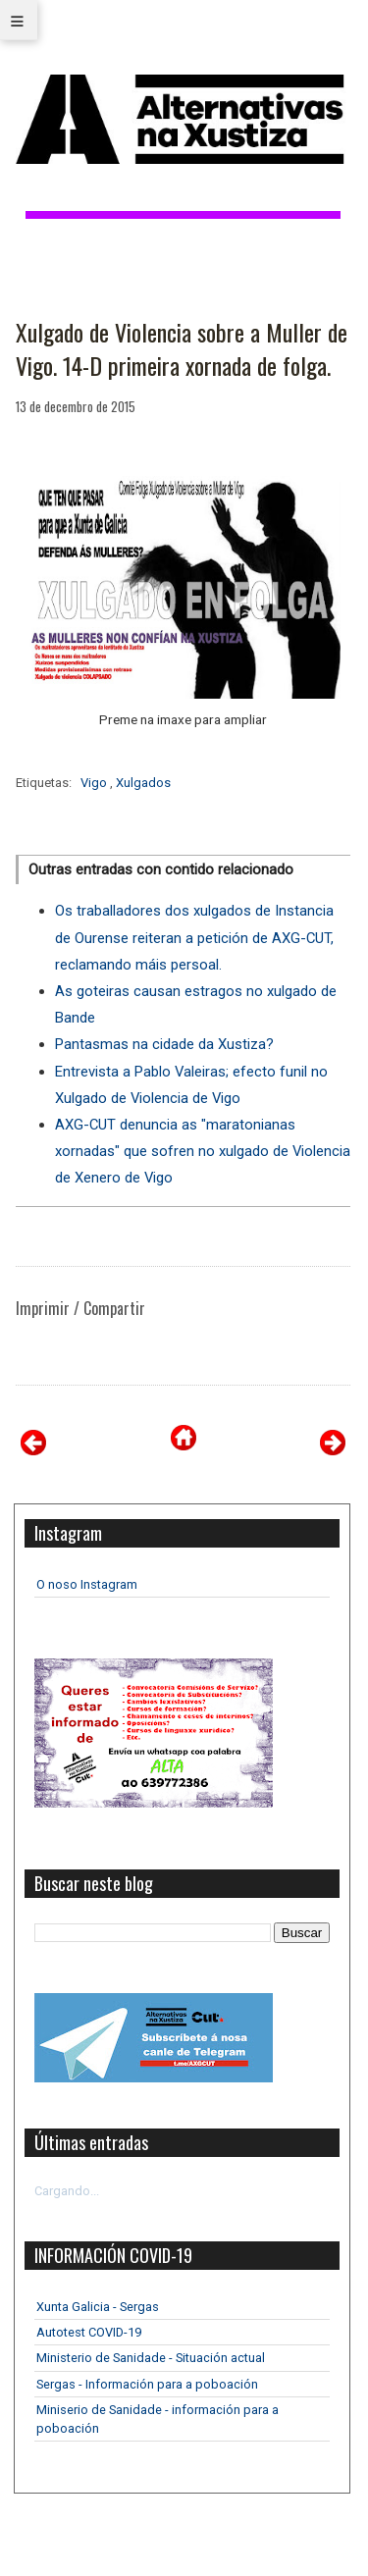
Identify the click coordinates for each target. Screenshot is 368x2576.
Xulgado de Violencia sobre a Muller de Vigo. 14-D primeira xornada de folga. (181, 349)
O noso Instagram (86, 1584)
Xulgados (143, 782)
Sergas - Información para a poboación (147, 2384)
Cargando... (66, 2190)
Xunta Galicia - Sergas (97, 2306)
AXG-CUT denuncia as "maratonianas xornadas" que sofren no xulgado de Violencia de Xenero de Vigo (202, 1151)
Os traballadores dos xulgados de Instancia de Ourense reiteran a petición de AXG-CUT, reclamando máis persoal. (194, 937)
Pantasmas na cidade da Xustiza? (164, 1044)
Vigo (95, 782)
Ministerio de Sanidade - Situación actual (150, 2357)
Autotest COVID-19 (88, 2332)
